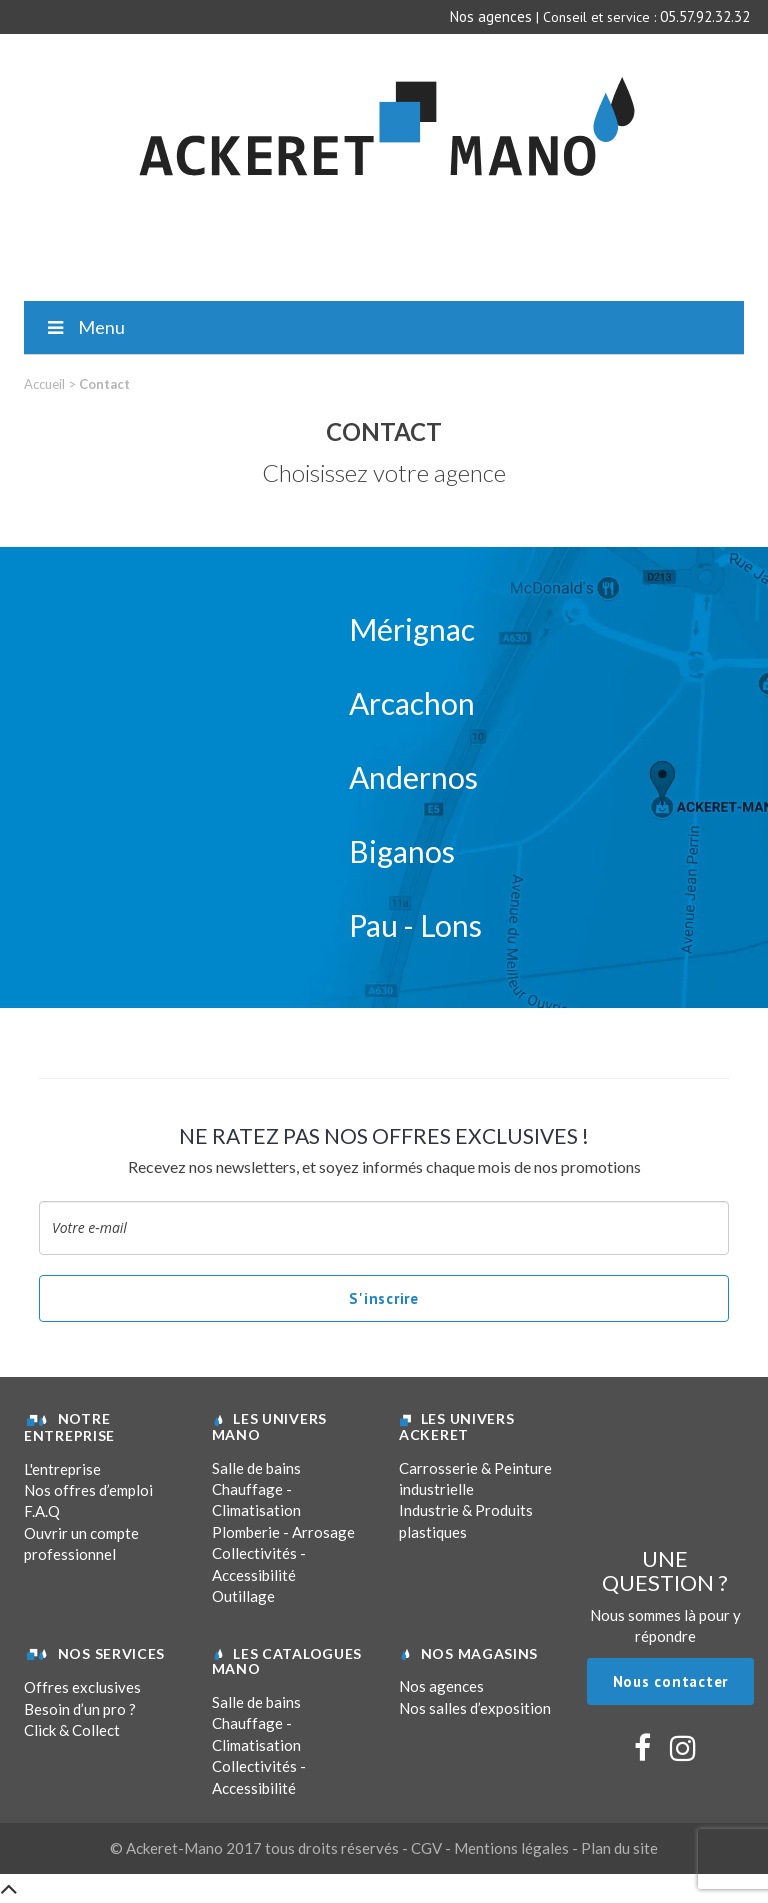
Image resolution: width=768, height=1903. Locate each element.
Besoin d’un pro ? (80, 1709)
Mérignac (412, 629)
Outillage (243, 1596)
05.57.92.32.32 (705, 16)
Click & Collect (72, 1730)
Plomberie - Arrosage (283, 1532)
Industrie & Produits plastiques (466, 1520)
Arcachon (412, 703)
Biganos (402, 851)
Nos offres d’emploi (88, 1490)
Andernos (413, 777)
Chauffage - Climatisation (256, 1499)
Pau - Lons (415, 925)
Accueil (44, 384)
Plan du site (619, 1848)
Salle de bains (256, 1468)
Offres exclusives (82, 1687)
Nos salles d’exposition (475, 1708)
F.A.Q (42, 1511)
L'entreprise (62, 1469)
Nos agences (491, 16)
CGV (426, 1848)
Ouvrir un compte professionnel (81, 1543)
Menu (84, 327)
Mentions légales (511, 1848)
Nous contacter (671, 1681)
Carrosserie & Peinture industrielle (475, 1478)
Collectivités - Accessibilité (259, 1563)
